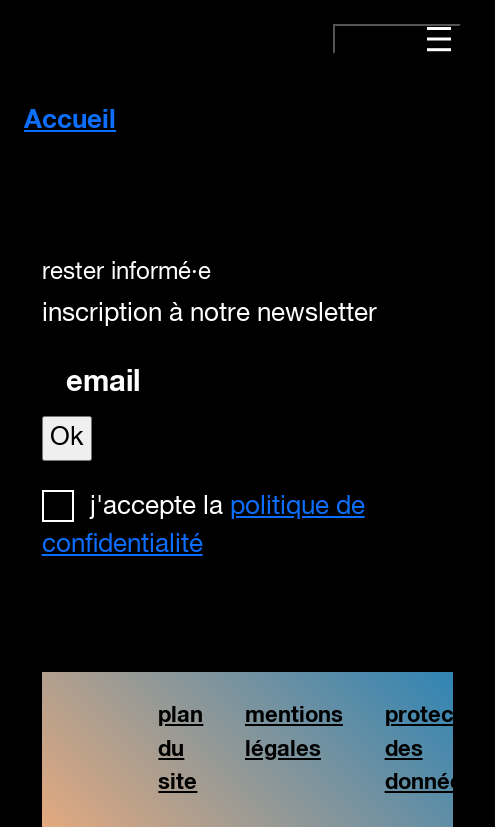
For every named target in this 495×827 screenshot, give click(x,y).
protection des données (439, 749)
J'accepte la (203, 526)
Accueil (70, 121)
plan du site (180, 749)
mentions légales (294, 732)
